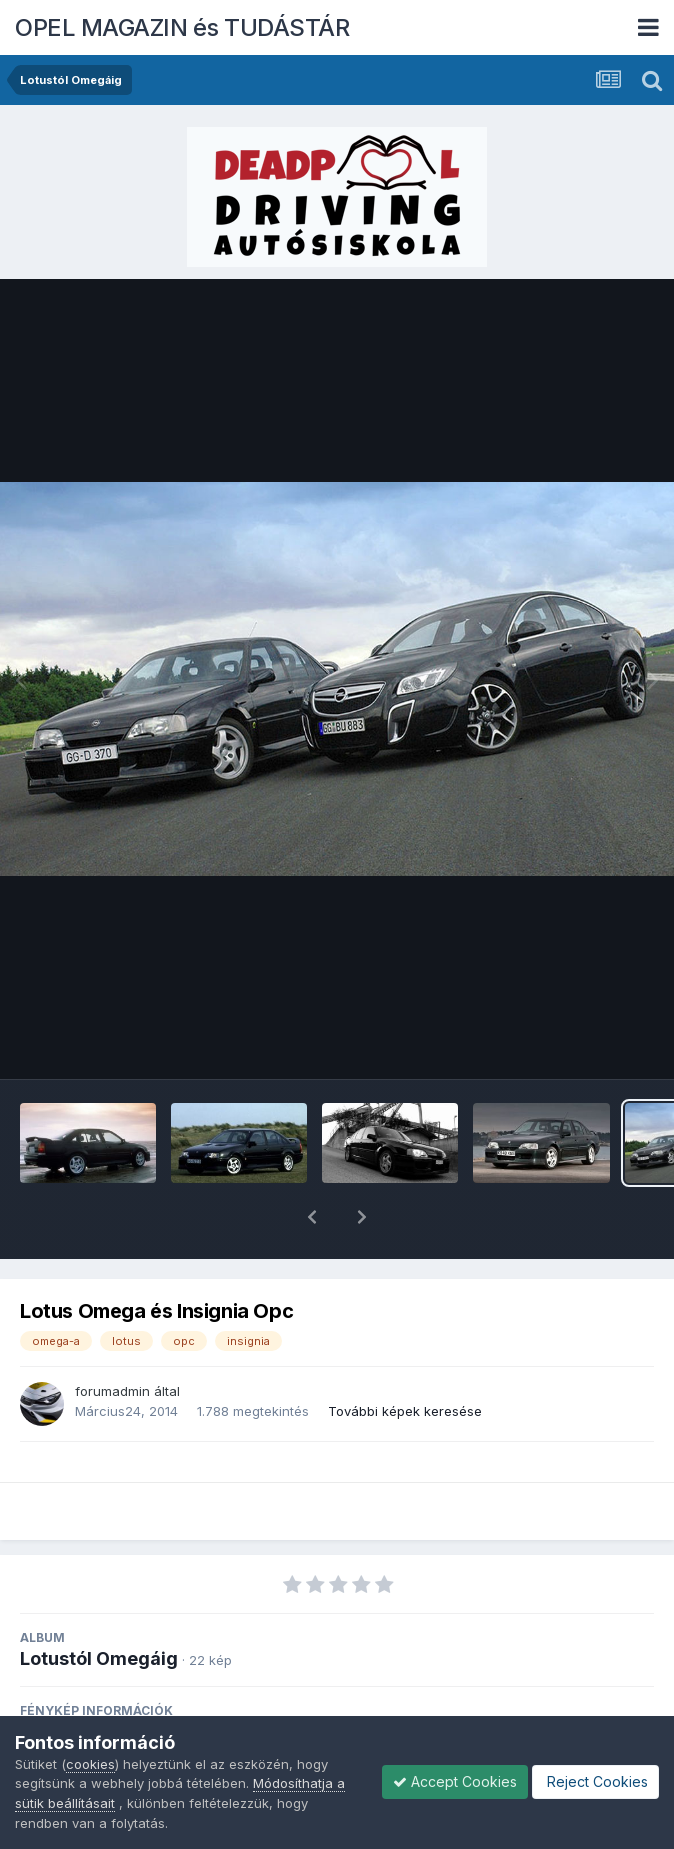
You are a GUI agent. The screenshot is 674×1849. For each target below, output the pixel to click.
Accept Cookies (455, 1781)
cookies (90, 1764)
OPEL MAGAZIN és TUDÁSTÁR (182, 27)
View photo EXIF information (337, 1704)
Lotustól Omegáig (99, 1606)
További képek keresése (405, 1359)
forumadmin (112, 1339)
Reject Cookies (595, 1781)
